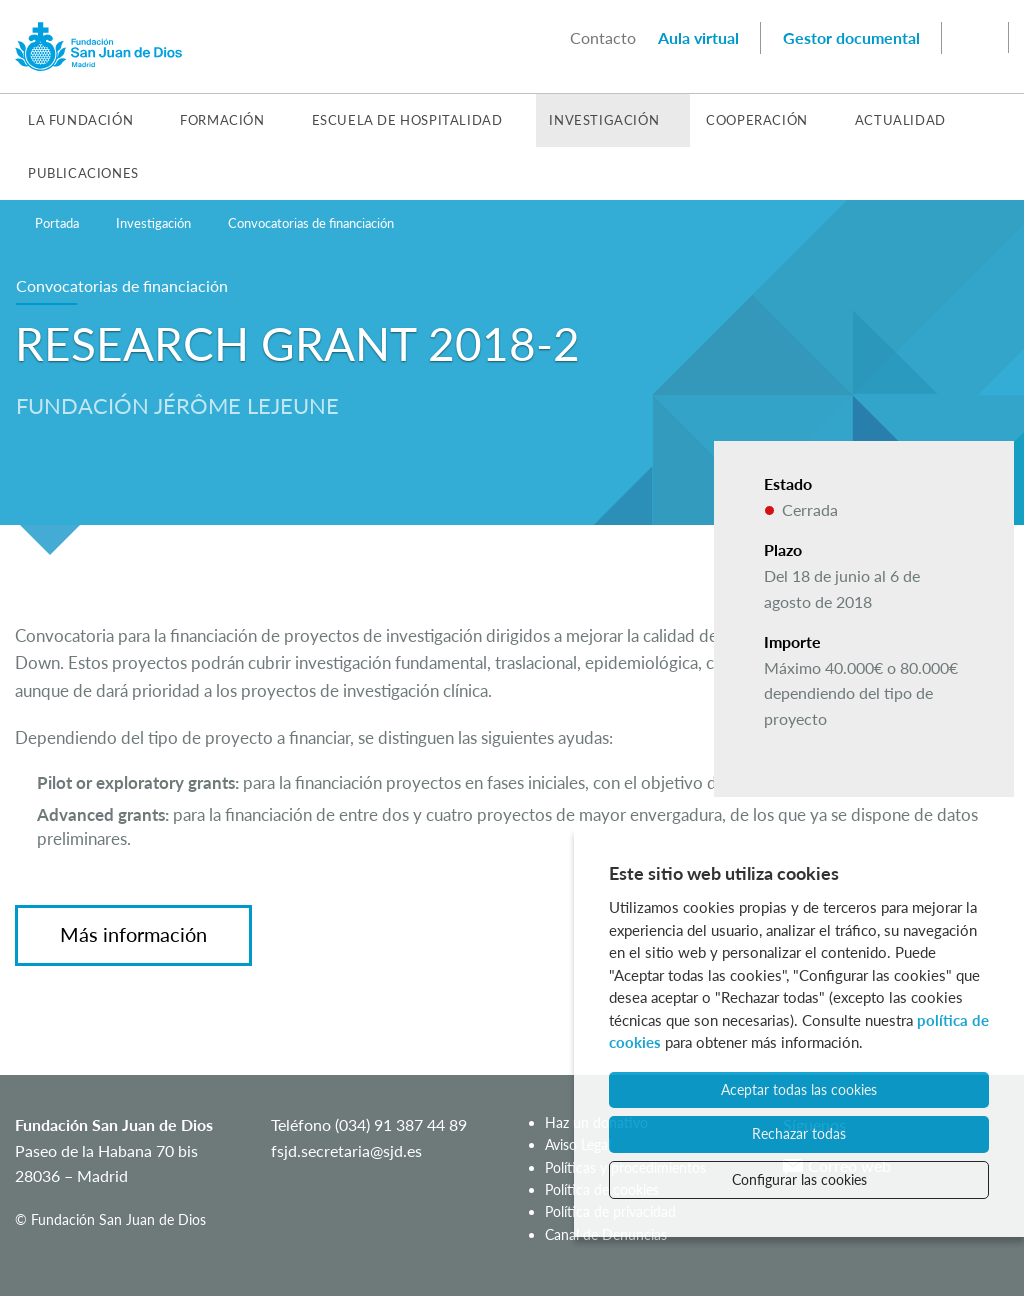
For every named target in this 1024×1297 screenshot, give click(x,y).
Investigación (604, 120)
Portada (57, 223)
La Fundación (80, 120)
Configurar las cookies (799, 1179)
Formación (222, 120)
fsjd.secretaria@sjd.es (346, 1150)
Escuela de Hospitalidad (407, 120)
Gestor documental (851, 37)
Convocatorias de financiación (311, 223)
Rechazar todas (799, 1133)
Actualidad (900, 120)
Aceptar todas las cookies (799, 1089)
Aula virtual (698, 37)
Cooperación (757, 120)
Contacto (603, 37)
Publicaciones (83, 173)
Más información (133, 934)
